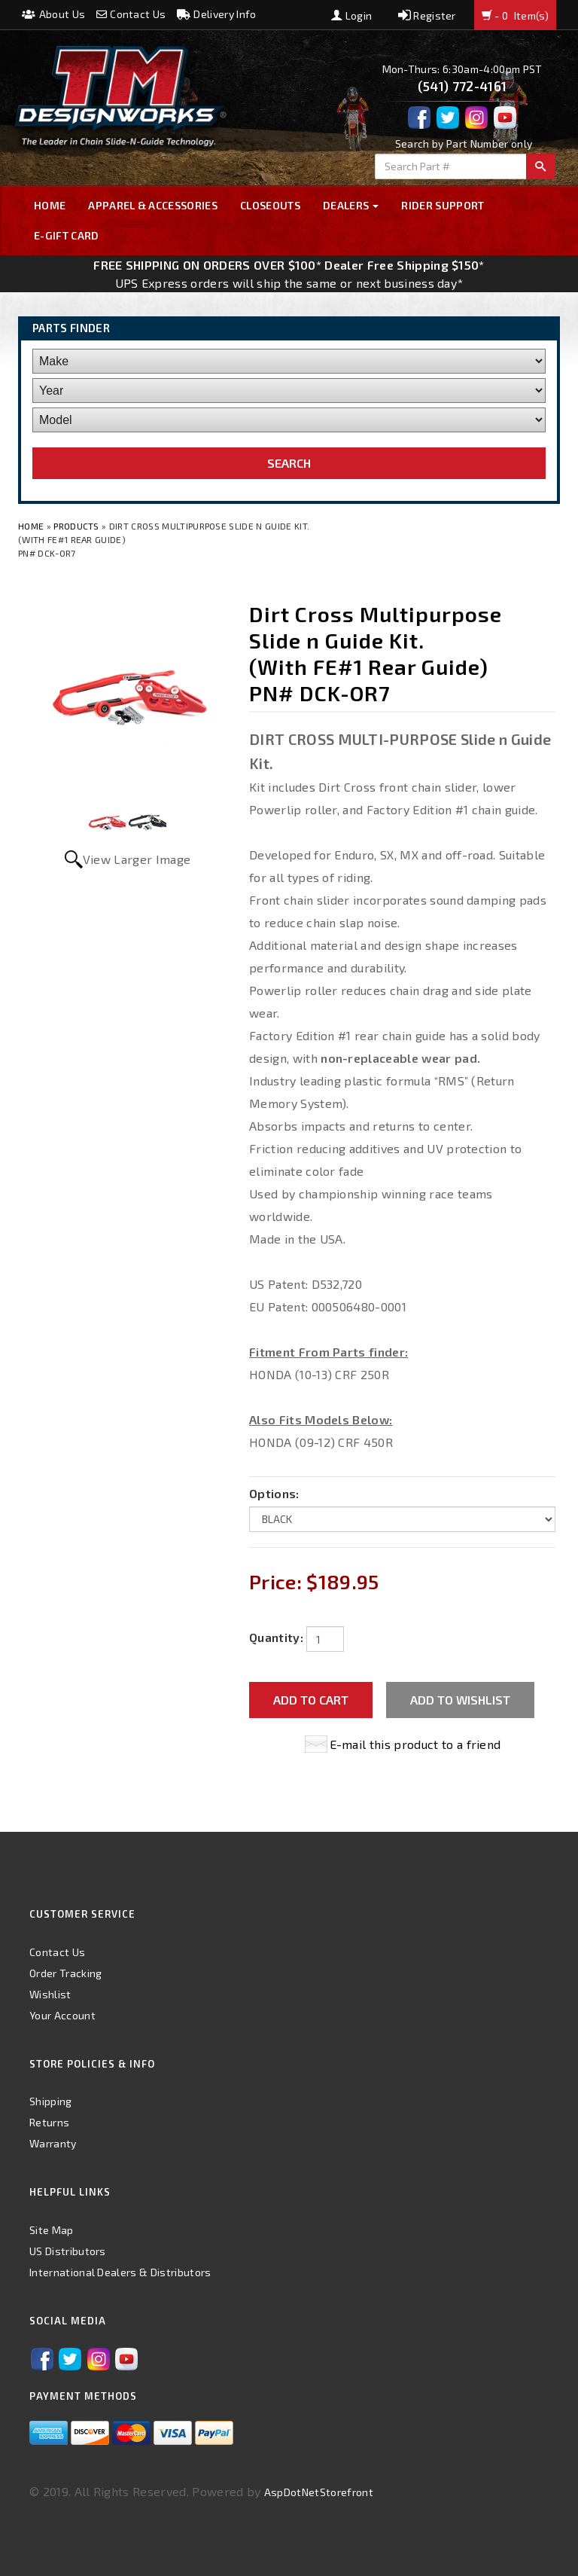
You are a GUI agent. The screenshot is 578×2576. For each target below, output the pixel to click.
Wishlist (50, 1994)
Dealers (351, 205)
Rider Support (442, 205)
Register (427, 15)
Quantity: (276, 1637)
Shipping (50, 2101)
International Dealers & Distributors (120, 2272)
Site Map (51, 2229)
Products (76, 525)
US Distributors (67, 2251)
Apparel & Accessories (153, 205)
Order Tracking (65, 1973)
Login (351, 15)
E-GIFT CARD (66, 235)
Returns (49, 2122)
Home (49, 205)
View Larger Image (136, 859)
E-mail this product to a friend (415, 1744)
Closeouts (270, 205)
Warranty (53, 2143)
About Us (53, 14)
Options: (274, 1493)
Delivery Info (217, 14)
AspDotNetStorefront (318, 2492)
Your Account (62, 2015)
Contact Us (131, 14)
